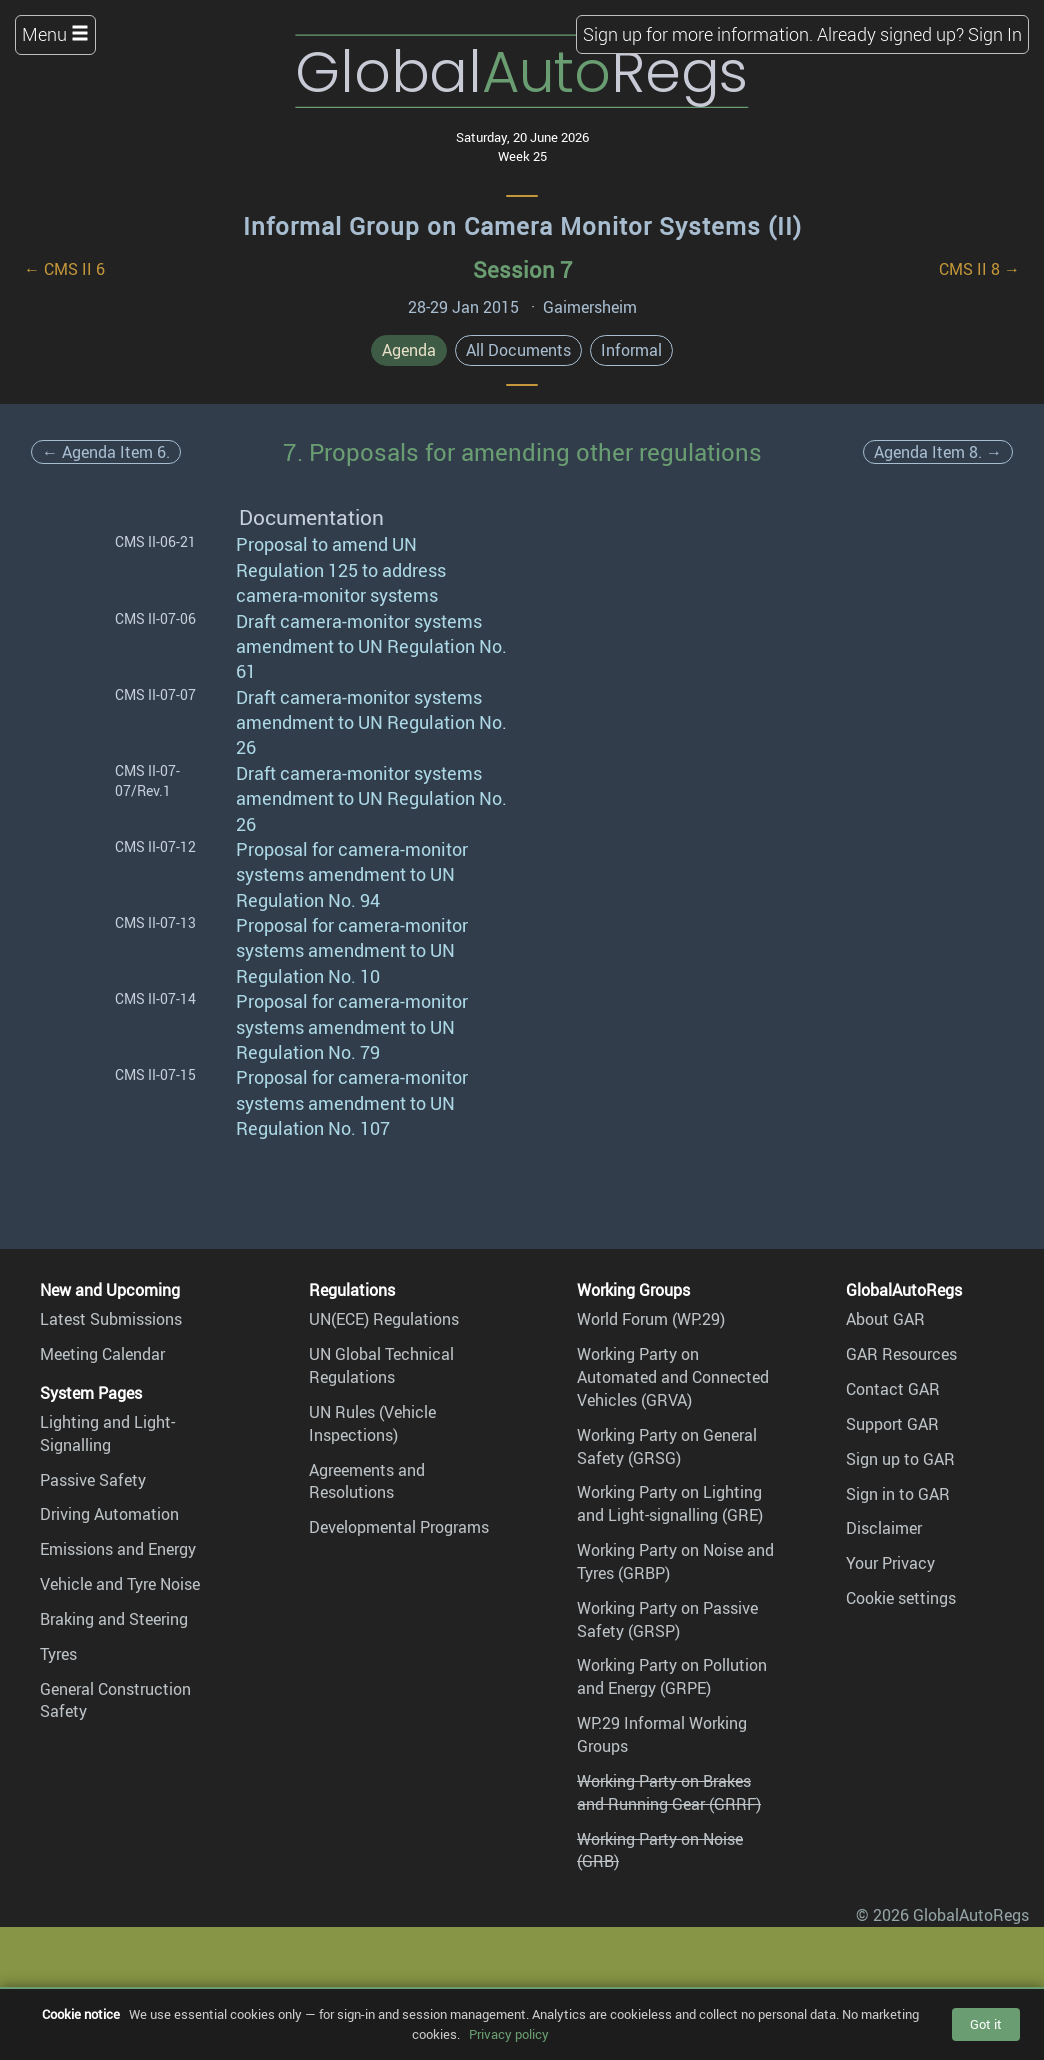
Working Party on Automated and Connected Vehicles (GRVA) (673, 1377)
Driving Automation (109, 1514)
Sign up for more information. (698, 34)
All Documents (518, 350)
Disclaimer (884, 1528)
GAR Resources (901, 1354)
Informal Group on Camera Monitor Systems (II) (522, 226)
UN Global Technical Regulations (381, 1365)
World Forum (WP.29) (651, 1319)
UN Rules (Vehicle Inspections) (372, 1423)
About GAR (885, 1319)
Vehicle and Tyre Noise (120, 1584)
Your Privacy (890, 1563)
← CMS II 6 (64, 269)
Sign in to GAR (898, 1494)
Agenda (409, 350)
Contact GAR (893, 1389)
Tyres (58, 1654)
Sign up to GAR (900, 1459)
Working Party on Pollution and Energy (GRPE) (672, 1676)
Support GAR (892, 1424)
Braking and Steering (114, 1619)
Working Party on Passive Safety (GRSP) (667, 1619)
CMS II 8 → (979, 269)
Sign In (995, 34)
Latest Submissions (111, 1319)
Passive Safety (93, 1480)
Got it (986, 2024)
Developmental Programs (399, 1527)
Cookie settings (901, 1598)
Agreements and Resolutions (367, 1481)
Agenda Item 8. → (938, 452)
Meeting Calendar (102, 1354)
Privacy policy (509, 2034)
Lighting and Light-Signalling (107, 1433)
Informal (631, 350)
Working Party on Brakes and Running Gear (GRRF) (669, 1792)
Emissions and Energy (118, 1549)
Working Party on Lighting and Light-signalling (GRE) (670, 1503)
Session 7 (522, 269)
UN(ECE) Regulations (384, 1319)
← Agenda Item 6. (106, 452)
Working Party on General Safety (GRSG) (667, 1446)
